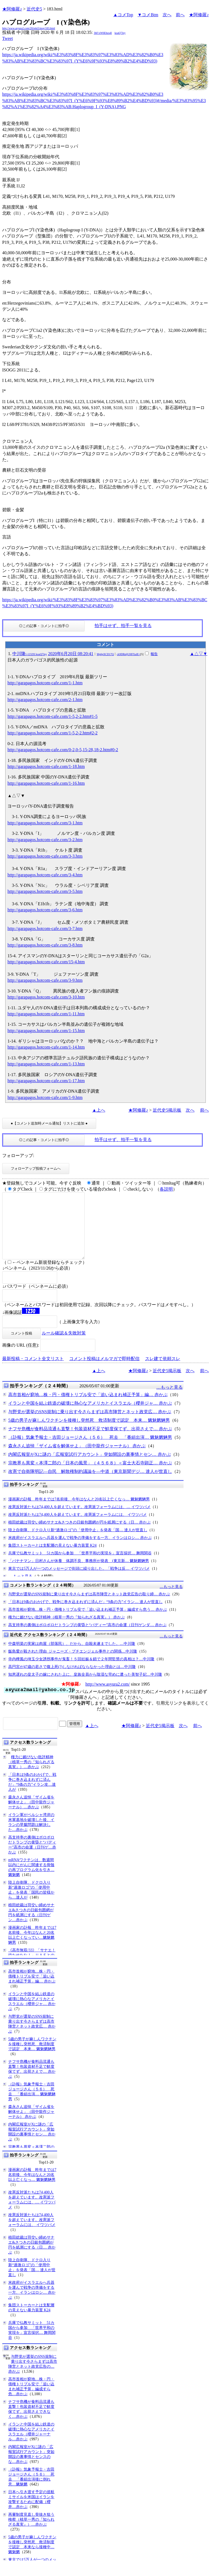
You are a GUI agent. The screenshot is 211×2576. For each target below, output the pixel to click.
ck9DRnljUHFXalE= (128, 654)
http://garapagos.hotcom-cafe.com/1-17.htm (46, 1080)
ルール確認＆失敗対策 (64, 1346)
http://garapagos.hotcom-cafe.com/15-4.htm (46, 961)
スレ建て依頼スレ (162, 1371)
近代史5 (34, 9)
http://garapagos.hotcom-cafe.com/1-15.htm (46, 1030)
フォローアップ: (18, 1155)
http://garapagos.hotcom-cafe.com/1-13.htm (46, 1064)
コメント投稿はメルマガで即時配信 (104, 1371)
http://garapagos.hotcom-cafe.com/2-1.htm (44, 699)
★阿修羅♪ (12, 9)
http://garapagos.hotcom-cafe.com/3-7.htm (44, 928)
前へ (180, 14)
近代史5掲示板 (167, 1110)
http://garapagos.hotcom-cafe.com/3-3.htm (44, 856)
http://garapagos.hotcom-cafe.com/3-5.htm (44, 891)
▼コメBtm (148, 14)
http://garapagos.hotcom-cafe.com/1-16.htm (46, 783)
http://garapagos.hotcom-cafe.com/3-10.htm (46, 997)
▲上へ (98, 1110)
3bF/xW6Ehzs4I (103, 32)
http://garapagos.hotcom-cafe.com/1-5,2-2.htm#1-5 (52, 716)
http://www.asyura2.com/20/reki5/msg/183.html (28, 28)
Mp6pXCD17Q (105, 654)
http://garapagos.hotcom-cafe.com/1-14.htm (46, 1047)
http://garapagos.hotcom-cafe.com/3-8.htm (44, 945)
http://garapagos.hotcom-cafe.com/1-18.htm (46, 766)
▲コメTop (123, 14)
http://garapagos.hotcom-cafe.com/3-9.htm (44, 980)
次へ (167, 14)
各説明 (166, 1189)
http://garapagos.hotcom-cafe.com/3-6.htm (44, 909)
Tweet (7, 38)
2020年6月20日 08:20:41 (70, 653)
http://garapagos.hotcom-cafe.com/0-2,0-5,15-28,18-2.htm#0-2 (62, 749)
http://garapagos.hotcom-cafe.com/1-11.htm (46, 1013)
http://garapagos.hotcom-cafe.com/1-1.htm (44, 682)
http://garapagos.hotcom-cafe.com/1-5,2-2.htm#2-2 (52, 733)
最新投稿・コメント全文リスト (33, 1371)
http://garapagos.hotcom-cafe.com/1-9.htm (44, 1097)
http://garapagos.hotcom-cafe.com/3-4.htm (44, 875)
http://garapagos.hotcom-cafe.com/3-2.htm (44, 839)
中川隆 (29, 653)
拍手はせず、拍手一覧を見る (123, 625)
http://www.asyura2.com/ (107, 1697)
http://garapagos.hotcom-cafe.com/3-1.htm (44, 823)
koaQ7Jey (120, 32)
